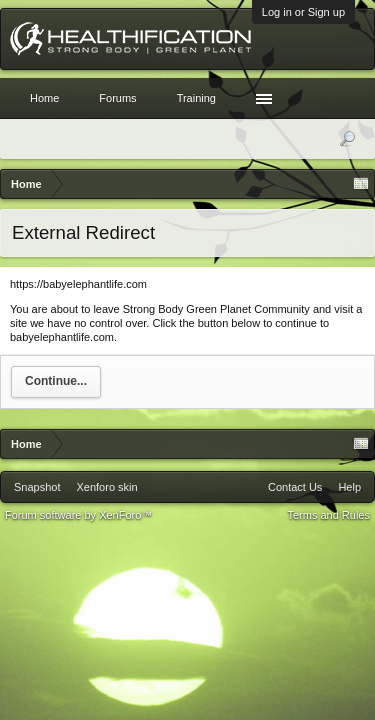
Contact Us (295, 487)
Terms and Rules (328, 515)
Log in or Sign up (303, 12)
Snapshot (37, 487)
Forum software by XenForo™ (78, 515)
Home (44, 98)
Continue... (56, 381)
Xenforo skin (106, 487)
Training (196, 98)
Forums (117, 98)
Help (349, 487)
